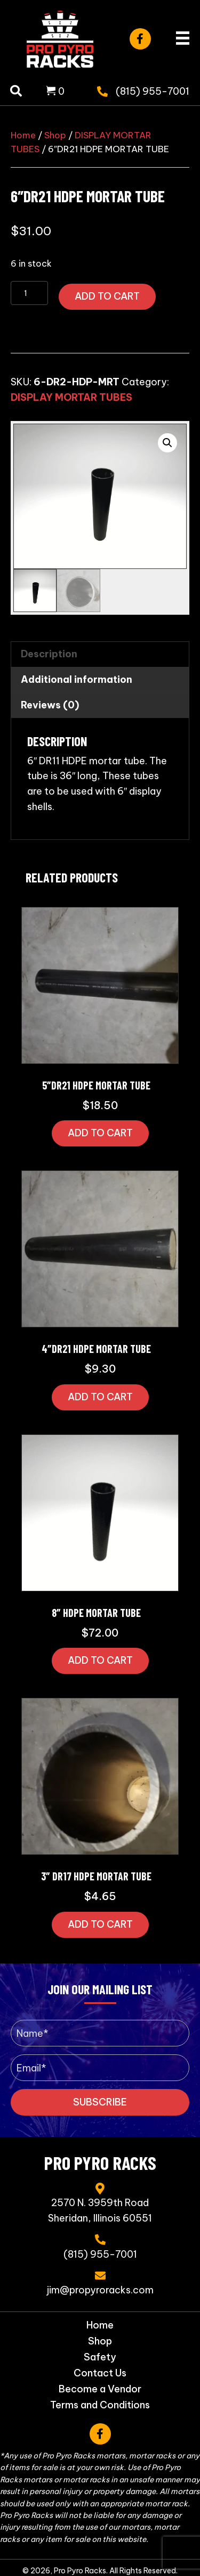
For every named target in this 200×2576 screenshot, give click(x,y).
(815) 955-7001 (152, 91)
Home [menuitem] (100, 2325)
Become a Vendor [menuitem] (100, 2389)
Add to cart (107, 296)
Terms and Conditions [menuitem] (100, 2405)
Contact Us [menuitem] (100, 2373)
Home (23, 135)
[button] (140, 38)
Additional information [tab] (76, 679)
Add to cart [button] (100, 1133)
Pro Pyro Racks (100, 2162)
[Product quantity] (29, 293)
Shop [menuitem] (100, 2341)
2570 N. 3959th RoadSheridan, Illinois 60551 (100, 2210)
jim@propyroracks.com (100, 2290)
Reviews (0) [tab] (50, 705)
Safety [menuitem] (100, 2357)
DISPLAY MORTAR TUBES (71, 397)
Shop (55, 135)
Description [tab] (49, 654)
